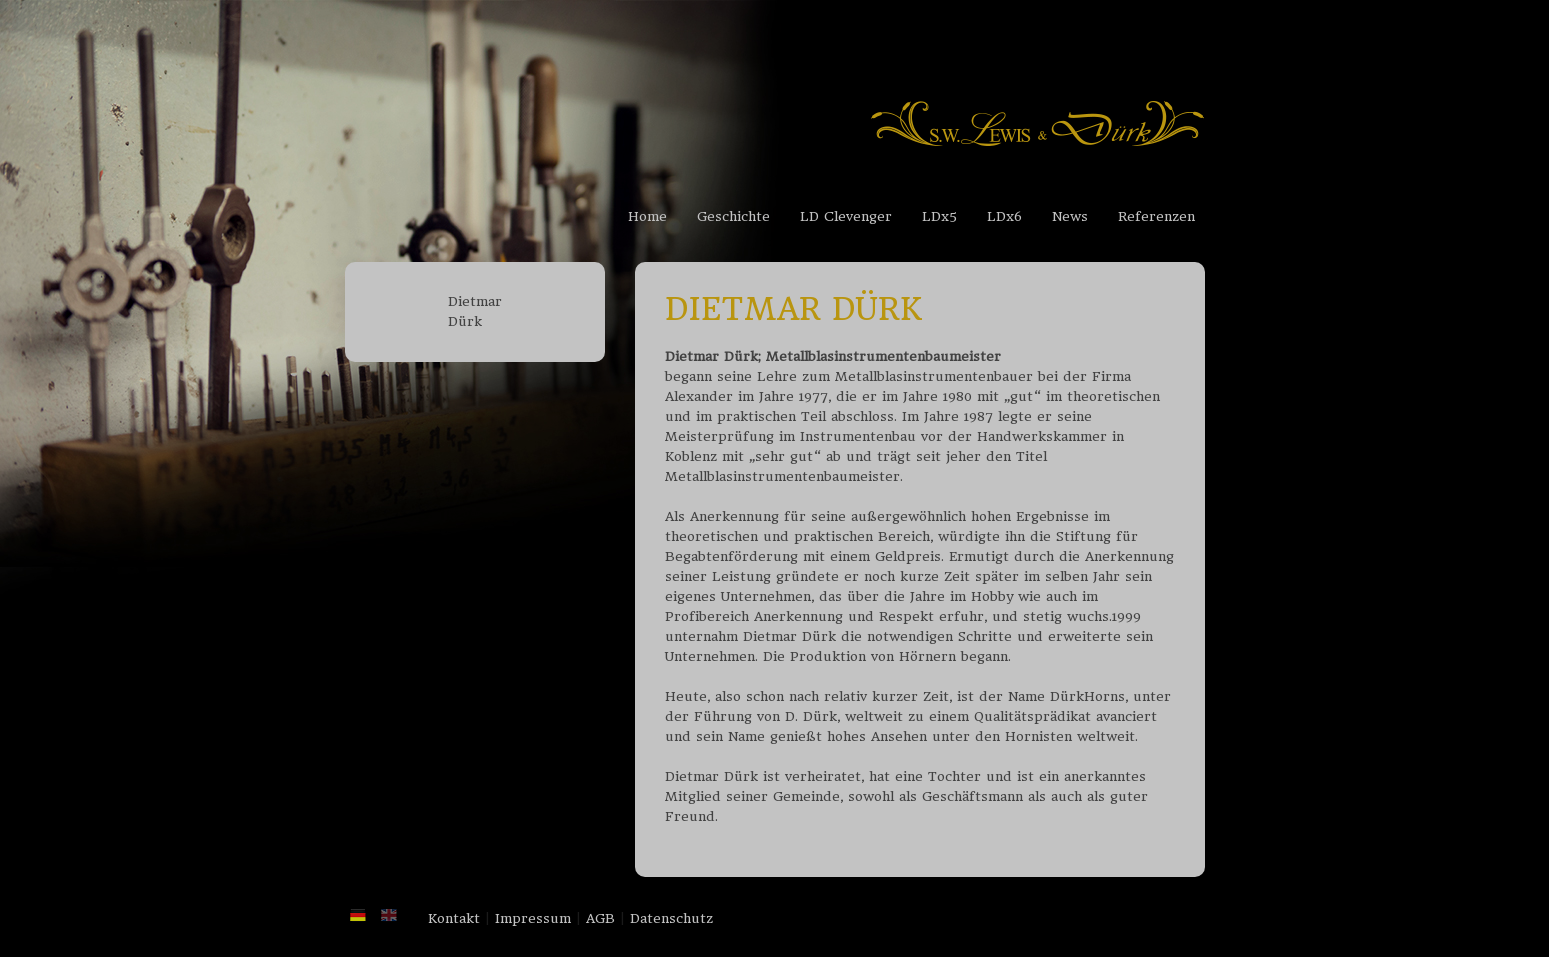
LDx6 (1004, 216)
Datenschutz (671, 918)
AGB (600, 918)
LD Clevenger (846, 216)
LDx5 (939, 216)
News (1070, 216)
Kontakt (454, 918)
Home (647, 216)
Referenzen (1156, 216)
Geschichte (733, 216)
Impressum (533, 918)
